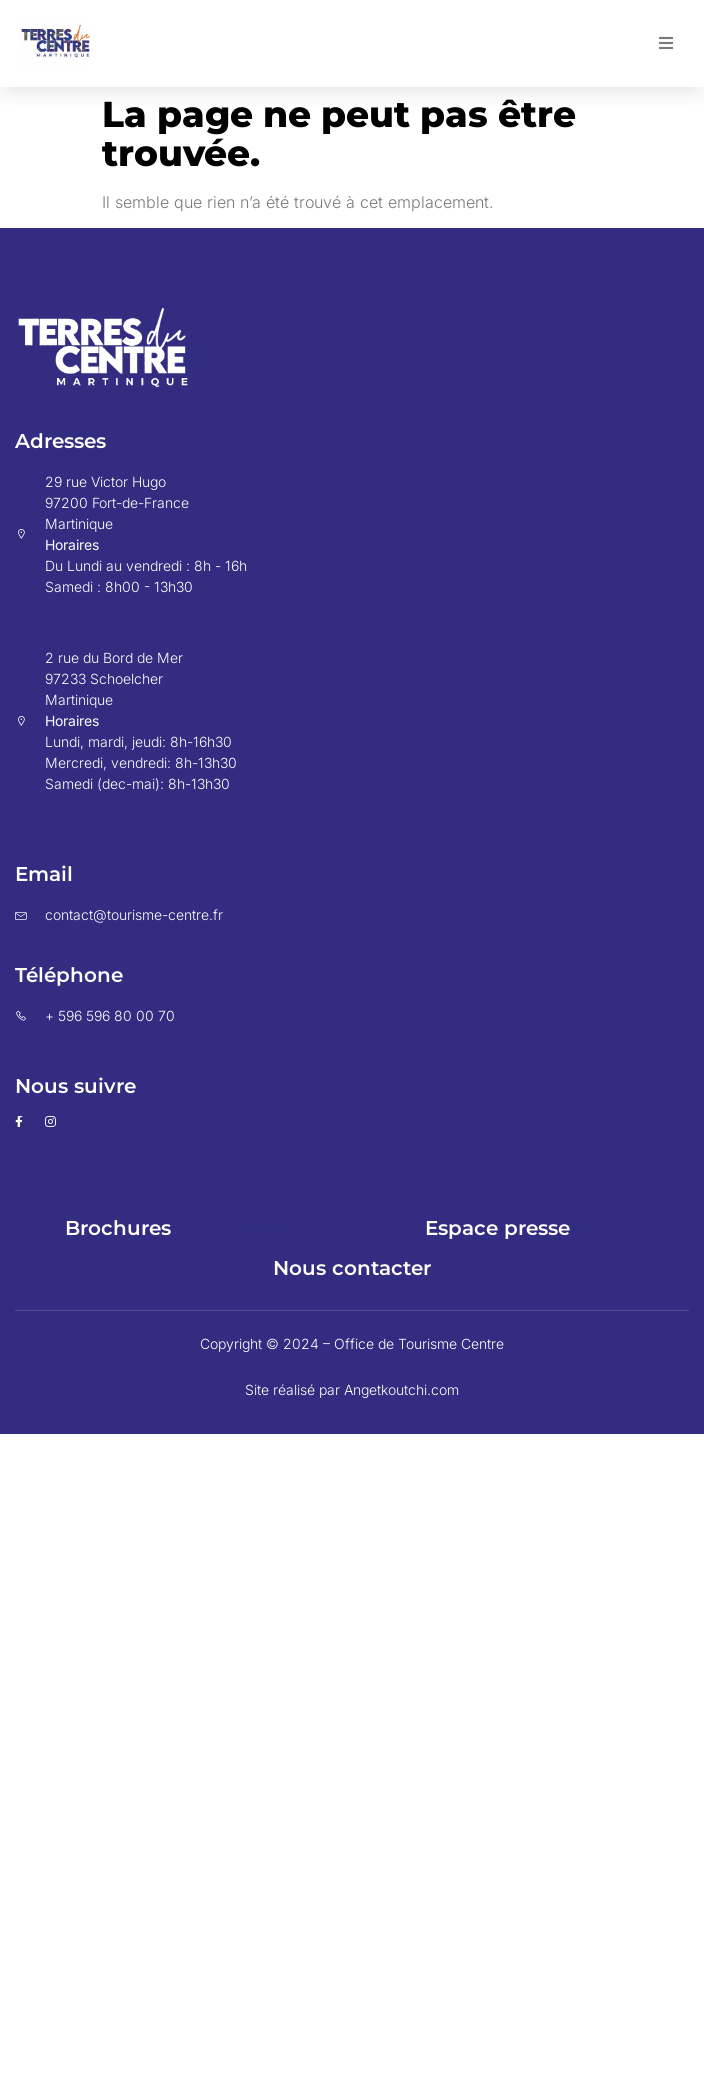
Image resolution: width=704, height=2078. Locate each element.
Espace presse (497, 1228)
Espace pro (298, 1228)
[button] (666, 43)
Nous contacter (352, 1268)
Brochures (118, 1228)
